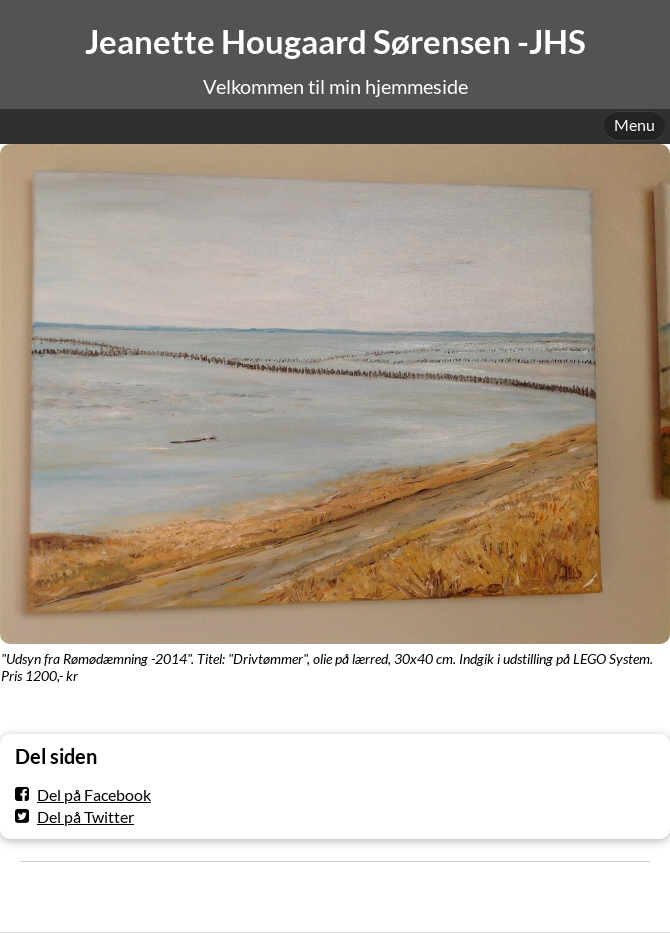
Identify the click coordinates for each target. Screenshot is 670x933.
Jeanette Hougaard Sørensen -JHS (335, 41)
